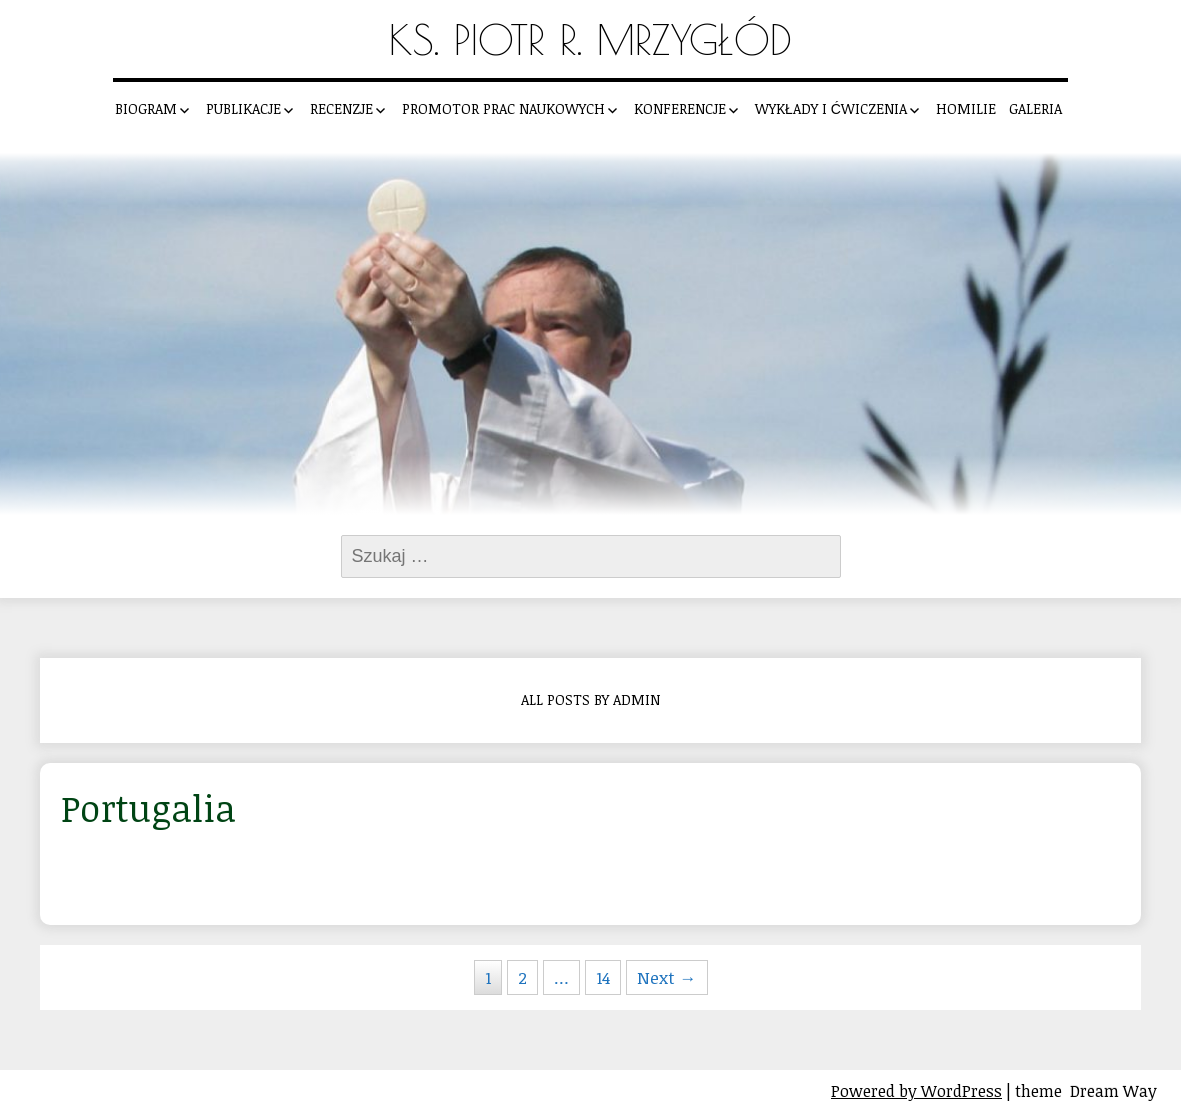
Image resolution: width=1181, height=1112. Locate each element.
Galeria (1035, 108)
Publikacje (243, 108)
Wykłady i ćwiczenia (831, 108)
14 (603, 977)
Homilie (966, 108)
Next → (667, 977)
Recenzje (341, 108)
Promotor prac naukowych (503, 108)
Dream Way (1113, 1091)
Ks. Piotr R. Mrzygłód (590, 39)
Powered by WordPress (916, 1091)
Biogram (146, 108)
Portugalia (148, 809)
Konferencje (680, 108)
